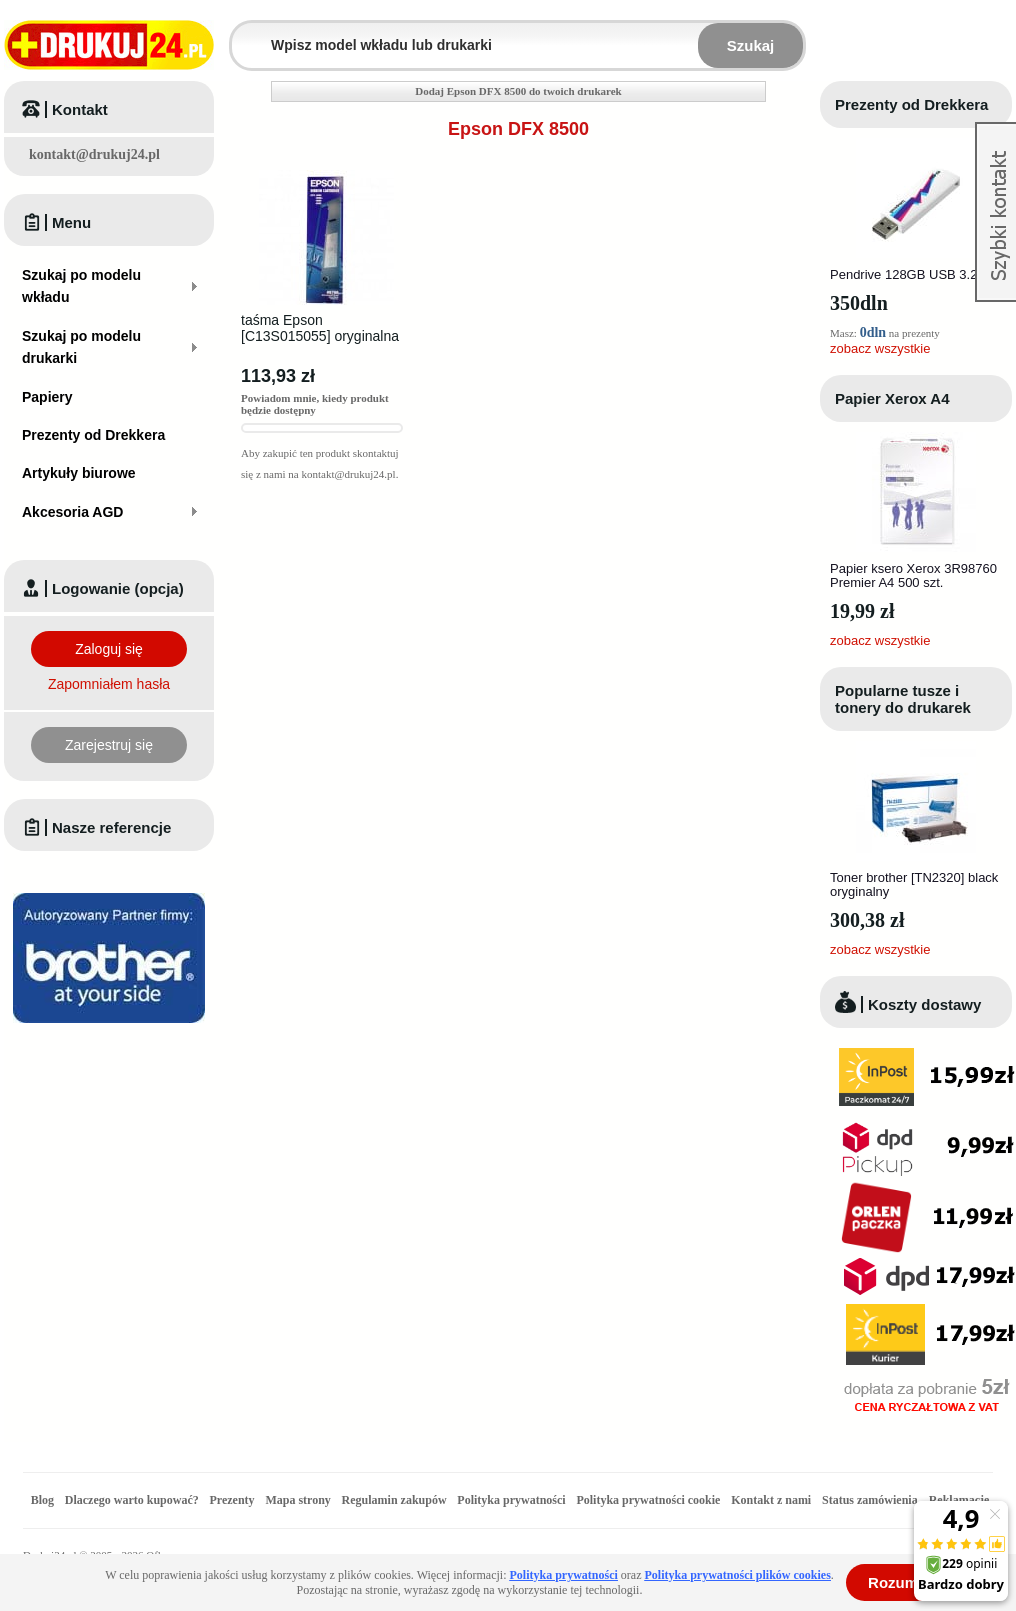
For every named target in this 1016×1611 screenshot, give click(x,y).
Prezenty (232, 1500)
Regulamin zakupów (394, 1500)
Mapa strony (297, 1500)
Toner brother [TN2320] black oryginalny (914, 884)
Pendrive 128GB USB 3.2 (903, 274)
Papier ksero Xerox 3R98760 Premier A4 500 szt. (913, 575)
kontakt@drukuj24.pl (94, 154)
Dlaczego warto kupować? (132, 1500)
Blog (42, 1500)
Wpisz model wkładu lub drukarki (244, 33)
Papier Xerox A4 (892, 398)
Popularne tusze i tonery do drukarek (903, 699)
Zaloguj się (109, 649)
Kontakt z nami (771, 1500)
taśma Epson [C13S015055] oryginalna (320, 328)
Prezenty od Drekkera (911, 104)
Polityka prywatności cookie (648, 1500)
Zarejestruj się (109, 745)
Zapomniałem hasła (109, 684)
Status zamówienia (871, 1500)
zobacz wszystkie (880, 348)
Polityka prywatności (511, 1500)
